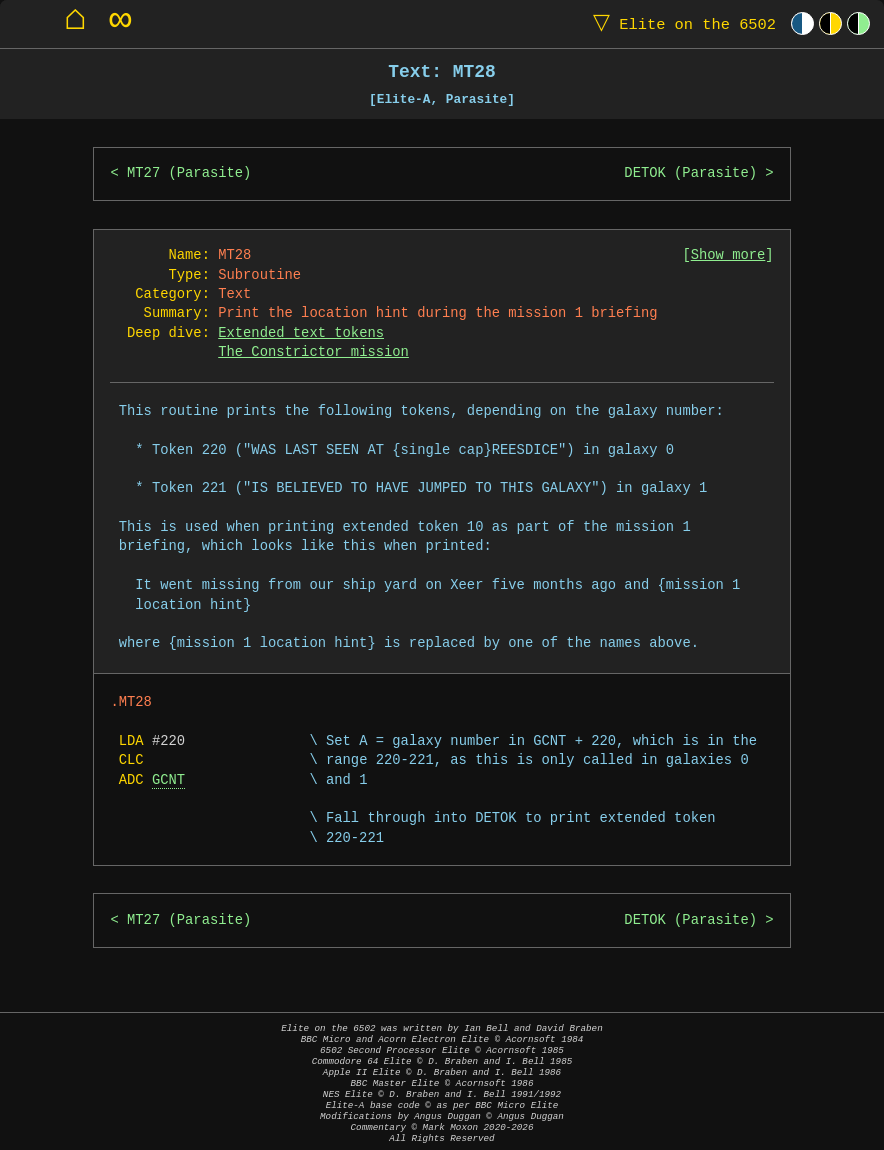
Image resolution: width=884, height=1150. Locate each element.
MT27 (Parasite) (189, 173)
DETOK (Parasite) (690, 173)
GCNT (168, 780)
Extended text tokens (301, 333)
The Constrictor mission (313, 352)
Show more (728, 255)
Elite (680, 23)
